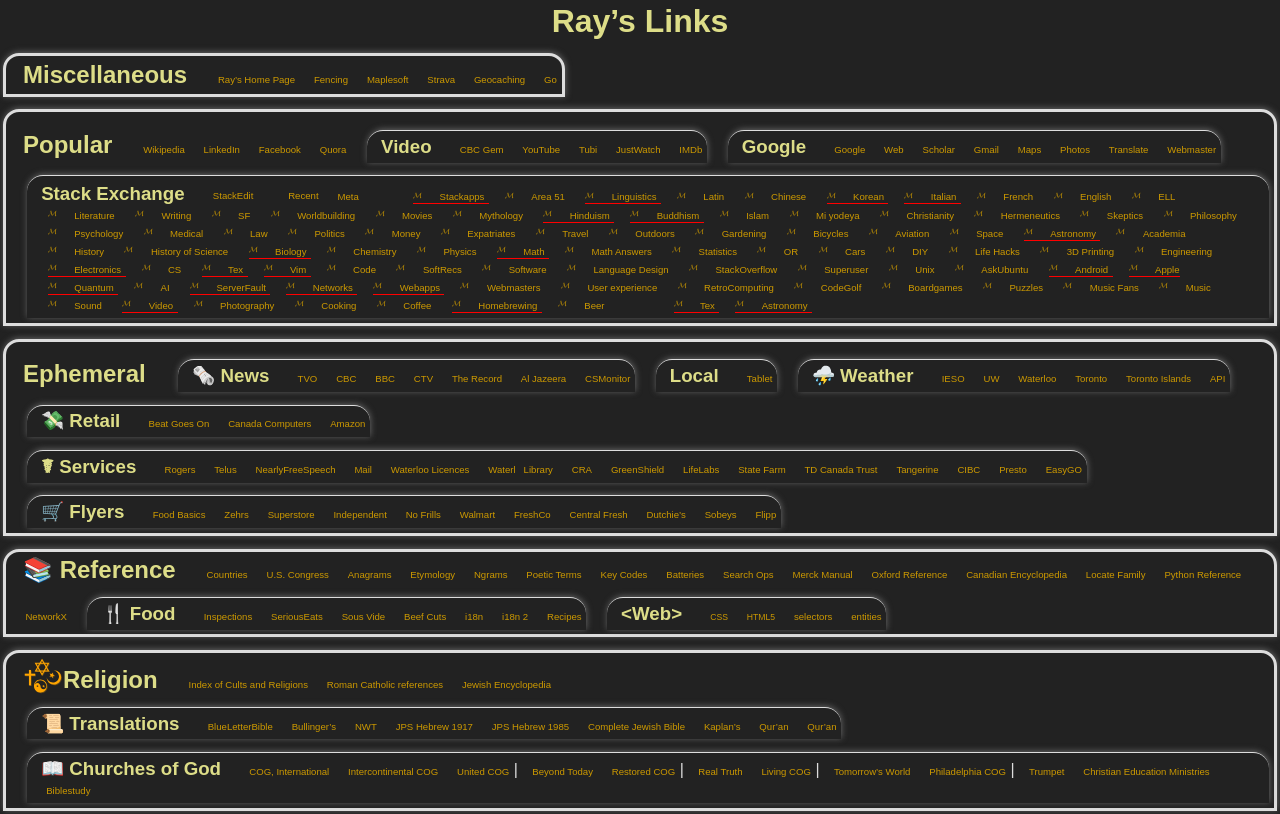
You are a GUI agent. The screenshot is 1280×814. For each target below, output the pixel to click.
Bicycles (824, 233)
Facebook (272, 149)
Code (357, 269)
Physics (452, 251)
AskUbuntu (997, 269)
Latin (706, 196)
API (1210, 378)
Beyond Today (555, 771)
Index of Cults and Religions (241, 684)
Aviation (905, 233)
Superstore (283, 514)
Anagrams (362, 574)
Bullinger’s (306, 726)
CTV (416, 378)
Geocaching (493, 79)
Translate (1121, 149)
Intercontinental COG (386, 771)
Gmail (978, 149)
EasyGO (1056, 469)
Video (153, 305)
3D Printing (1083, 251)
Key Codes (616, 574)
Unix (918, 269)
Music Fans (1106, 287)
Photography (240, 305)
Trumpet (1040, 771)
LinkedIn (214, 149)
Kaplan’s (714, 726)
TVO (300, 378)
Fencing (324, 79)
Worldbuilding (319, 215)
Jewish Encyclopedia (499, 684)
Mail (356, 469)
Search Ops (741, 574)
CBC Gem (474, 149)
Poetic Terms (547, 574)
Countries (219, 574)
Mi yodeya (831, 215)
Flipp (758, 514)
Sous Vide (356, 616)
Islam (750, 215)
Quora (325, 149)
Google (842, 149)
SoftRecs (434, 269)
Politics (322, 233)
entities (859, 616)
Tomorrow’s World (865, 771)
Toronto (1083, 378)
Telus (218, 469)
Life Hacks (990, 251)
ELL (1159, 196)
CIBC (961, 469)
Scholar (931, 149)
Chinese (782, 196)
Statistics (710, 251)
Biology (284, 251)
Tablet (752, 378)
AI (157, 287)
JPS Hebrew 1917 (427, 726)
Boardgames (928, 287)
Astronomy (1066, 233)
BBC (378, 378)
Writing (169, 215)
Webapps (412, 287)
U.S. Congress (290, 574)
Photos (1068, 149)
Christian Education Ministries (1139, 771)
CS (168, 269)
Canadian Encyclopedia (1009, 574)
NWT (359, 726)
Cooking (332, 305)
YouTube (534, 149)
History (82, 251)
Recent (296, 195)
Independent (353, 514)
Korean (861, 196)
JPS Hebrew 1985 (523, 726)
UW (983, 378)
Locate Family (1108, 574)
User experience (615, 287)
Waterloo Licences (422, 469)
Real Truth (713, 771)
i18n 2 (508, 616)
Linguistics (626, 196)
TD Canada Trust (833, 469)
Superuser (839, 269)
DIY (913, 251)
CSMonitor (600, 378)
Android (1084, 269)
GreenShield (630, 469)
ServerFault (234, 287)
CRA (574, 469)
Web (887, 149)
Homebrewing (501, 305)
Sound (81, 305)
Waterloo (1029, 378)
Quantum (87, 287)
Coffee (410, 305)
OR (783, 251)
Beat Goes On (171, 423)
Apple (1160, 269)
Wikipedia (157, 149)
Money (398, 233)
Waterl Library (513, 469)
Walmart (470, 514)
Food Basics (171, 514)
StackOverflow (739, 269)
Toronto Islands (1150, 378)
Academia (1156, 233)
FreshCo (525, 514)
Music (1190, 287)
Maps (1022, 149)
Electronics (90, 269)
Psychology (91, 233)
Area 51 (541, 196)
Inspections (220, 616)
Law (252, 233)
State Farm (755, 469)
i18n (467, 616)
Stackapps (454, 196)
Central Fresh (591, 514)
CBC (338, 378)
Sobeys (713, 514)
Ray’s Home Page (250, 79)
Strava (434, 79)
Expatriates (484, 233)
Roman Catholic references (377, 684)
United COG (476, 771)
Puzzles (1019, 287)
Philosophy (1206, 215)
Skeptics (1117, 215)
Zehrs (229, 514)
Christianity (923, 215)
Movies (410, 215)
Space (983, 233)
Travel (568, 233)
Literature (87, 215)
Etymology (425, 574)
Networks (325, 287)
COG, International (282, 771)
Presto (1006, 469)
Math (527, 251)
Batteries (678, 574)
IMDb (683, 149)
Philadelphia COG (960, 771)
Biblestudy (61, 790)
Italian (936, 196)
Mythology (494, 215)
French (1011, 196)
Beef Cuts (418, 616)
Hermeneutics (1023, 215)
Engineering (1180, 251)
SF (237, 215)
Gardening (736, 233)
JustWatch (631, 149)
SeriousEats (290, 616)
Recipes (557, 616)
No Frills (416, 514)
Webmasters (506, 287)
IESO (945, 378)
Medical (179, 233)
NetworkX (39, 616)
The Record (469, 378)
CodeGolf (833, 287)
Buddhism (670, 215)
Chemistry (368, 251)
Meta (341, 196)
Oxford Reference (902, 574)
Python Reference (1195, 574)
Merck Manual (815, 574)
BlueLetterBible (232, 726)
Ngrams (484, 574)
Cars (848, 251)
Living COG (779, 771)
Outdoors (648, 233)
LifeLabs (694, 469)
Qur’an (767, 726)
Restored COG (636, 771)
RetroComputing (732, 287)
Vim (291, 269)
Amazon (341, 423)
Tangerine (910, 469)
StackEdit (225, 195)
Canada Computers (263, 423)
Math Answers (614, 251)
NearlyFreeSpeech (288, 469)
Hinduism (582, 215)
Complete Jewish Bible (629, 726)
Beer (587, 305)
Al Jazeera (536, 378)
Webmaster (1184, 149)
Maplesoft (380, 79)
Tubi (581, 149)
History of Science (182, 251)
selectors (806, 616)
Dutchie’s (659, 514)
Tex (228, 269)
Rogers (172, 469)
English (1089, 196)
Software (520, 269)
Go (543, 79)
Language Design (624, 269)
